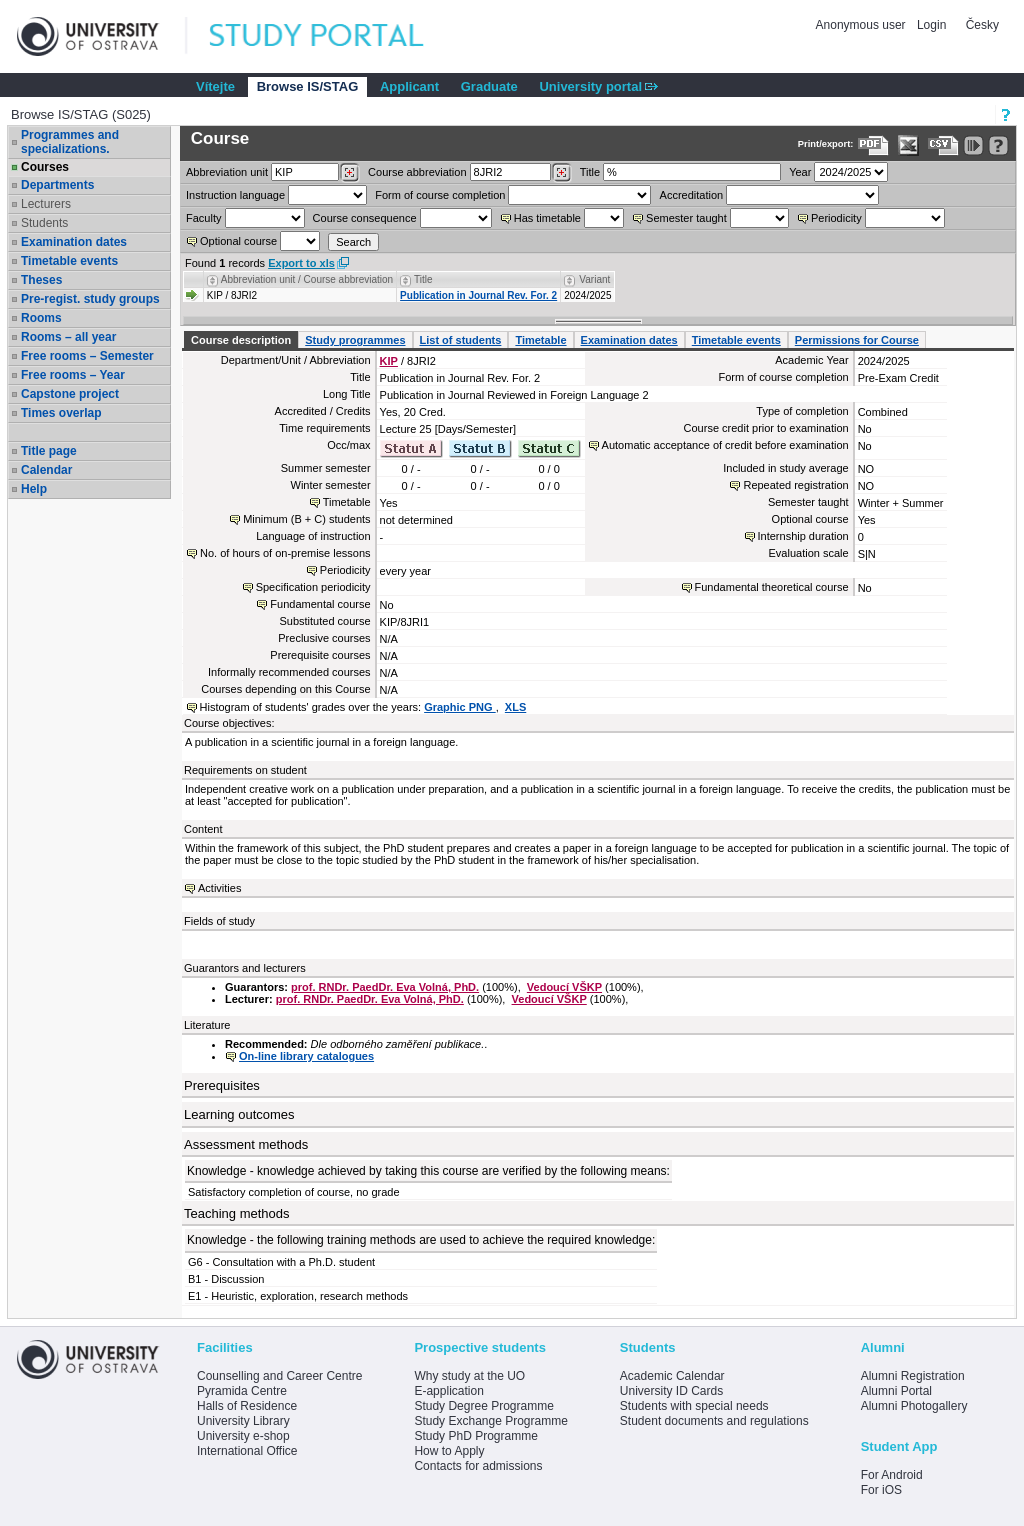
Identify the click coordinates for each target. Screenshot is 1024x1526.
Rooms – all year (68, 337)
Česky (982, 25)
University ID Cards (671, 1391)
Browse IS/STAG (308, 86)
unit (227, 172)
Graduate (489, 86)
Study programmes (355, 340)
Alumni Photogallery (914, 1406)
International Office (247, 1451)
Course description (241, 340)
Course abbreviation (417, 172)
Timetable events (69, 261)
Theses (41, 280)
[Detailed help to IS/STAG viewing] (998, 145)
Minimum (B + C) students (306, 519)
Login (931, 25)
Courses (45, 167)
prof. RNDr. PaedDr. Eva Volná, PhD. (385, 987)
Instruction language (235, 195)
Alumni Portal (896, 1391)
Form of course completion (440, 195)
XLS (515, 707)
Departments (57, 185)
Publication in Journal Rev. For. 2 (478, 295)
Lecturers (46, 204)
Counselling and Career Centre (279, 1376)
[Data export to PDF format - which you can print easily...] (873, 145)
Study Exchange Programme (490, 1421)
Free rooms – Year (73, 375)
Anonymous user (862, 25)
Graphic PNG (460, 707)
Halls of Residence (247, 1406)
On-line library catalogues (306, 1056)
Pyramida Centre (242, 1391)
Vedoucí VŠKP (564, 987)
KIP (389, 361)
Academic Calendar (672, 1376)
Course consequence (365, 218)
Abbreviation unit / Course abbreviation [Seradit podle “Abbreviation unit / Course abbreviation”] (307, 279)
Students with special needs (694, 1406)
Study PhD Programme (475, 1436)
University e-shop (243, 1436)
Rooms (41, 318)
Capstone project (70, 394)
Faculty (203, 218)
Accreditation (692, 195)
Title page (49, 451)
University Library (243, 1421)
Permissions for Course (857, 340)
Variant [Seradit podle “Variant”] (594, 279)
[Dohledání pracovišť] (349, 173)
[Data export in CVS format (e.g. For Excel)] (943, 145)
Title (590, 172)
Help (34, 489)
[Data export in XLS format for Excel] (908, 145)
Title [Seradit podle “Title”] (423, 279)
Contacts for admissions (478, 1466)
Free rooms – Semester (87, 356)
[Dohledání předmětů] (561, 173)
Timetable (540, 340)
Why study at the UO (469, 1376)
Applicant (409, 86)
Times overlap (61, 413)
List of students (461, 340)
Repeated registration (795, 485)
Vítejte (215, 86)
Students (44, 223)
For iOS (881, 1490)
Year (800, 172)
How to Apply (449, 1451)
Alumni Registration (913, 1376)
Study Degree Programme (483, 1406)
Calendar (46, 470)
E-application (448, 1391)
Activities (219, 888)
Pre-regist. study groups (90, 299)
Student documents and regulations (714, 1421)
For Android (892, 1475)
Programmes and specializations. (70, 142)
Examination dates (74, 242)
